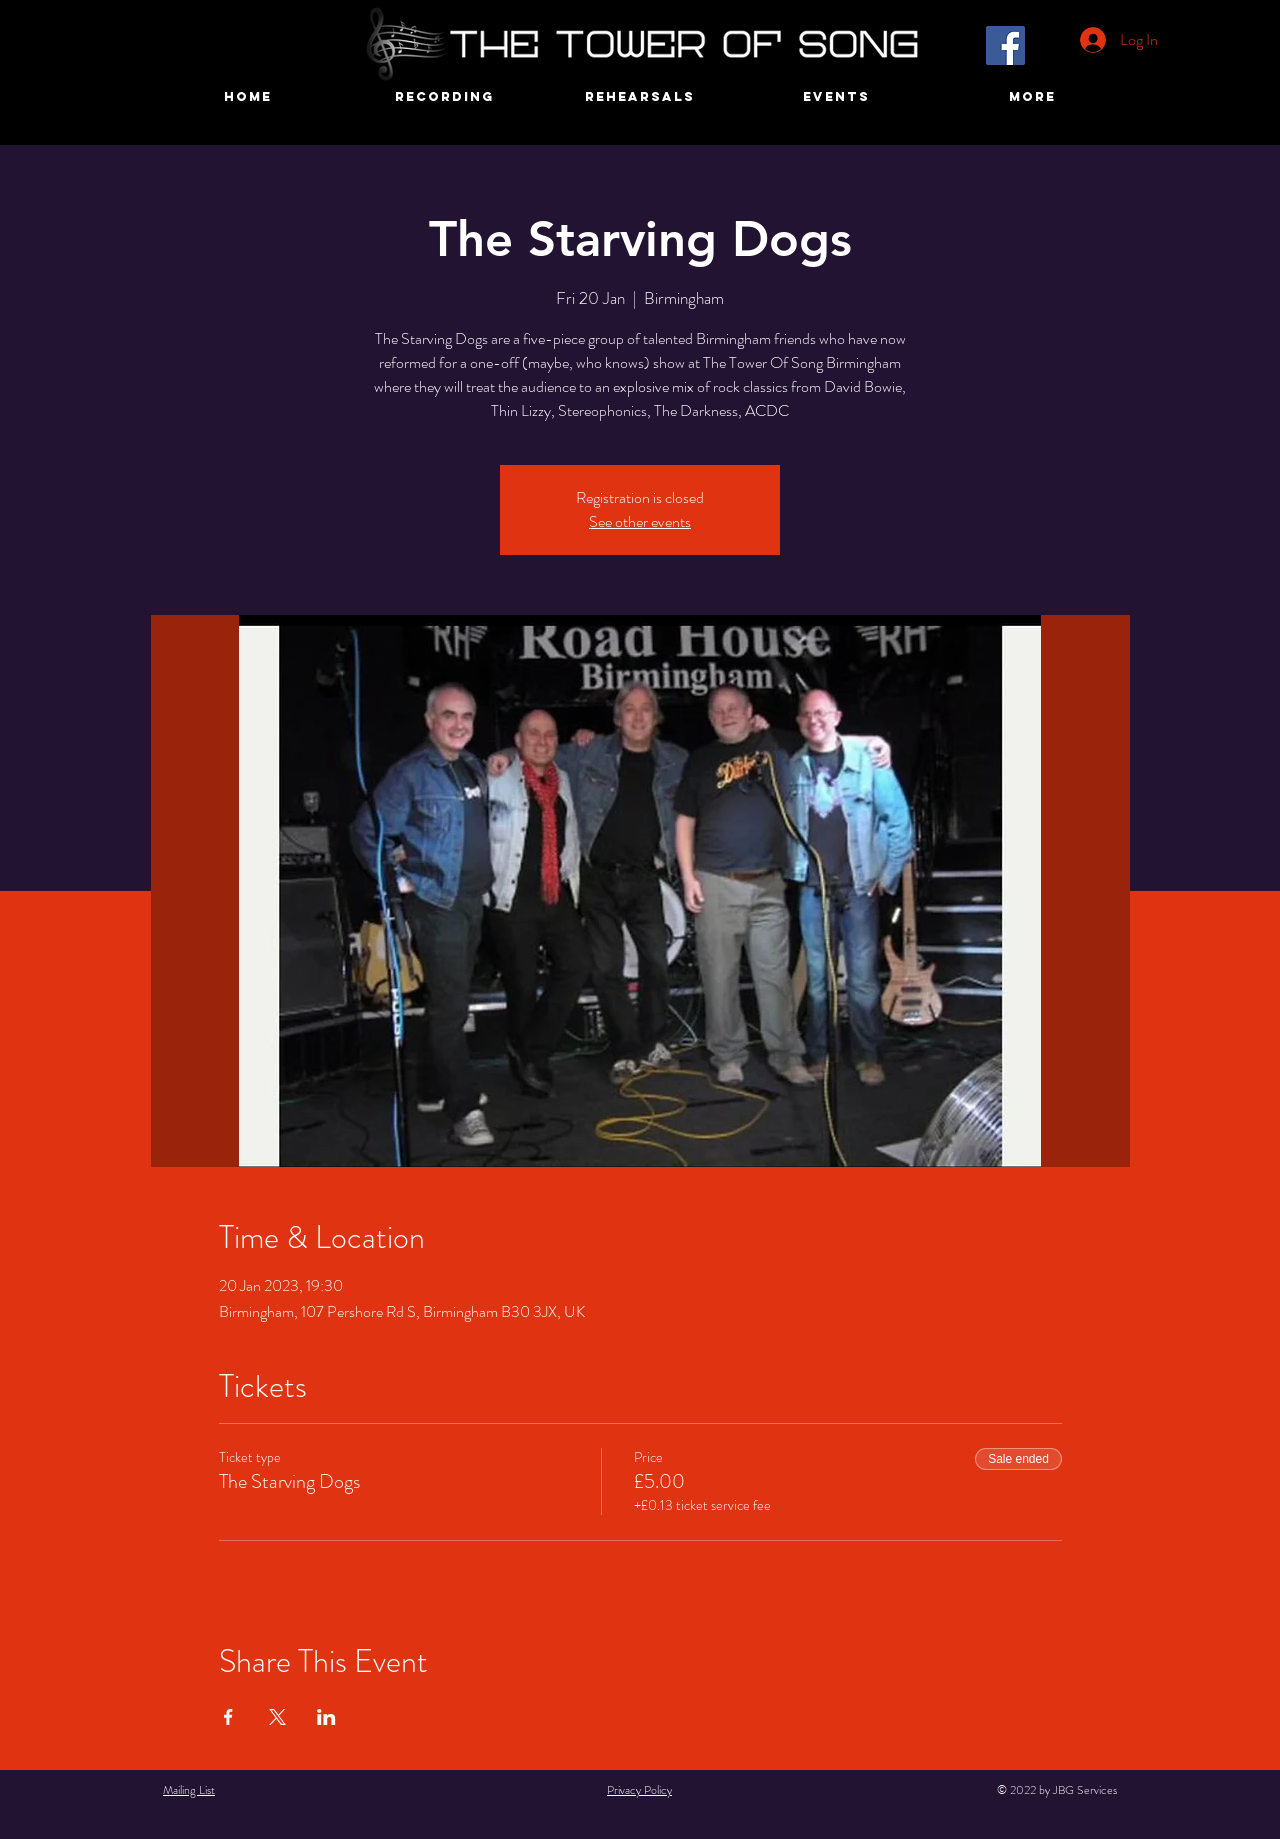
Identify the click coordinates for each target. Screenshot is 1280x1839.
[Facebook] (1005, 45)
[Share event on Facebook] (228, 1717)
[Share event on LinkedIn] (326, 1717)
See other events (640, 521)
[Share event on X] (277, 1717)
